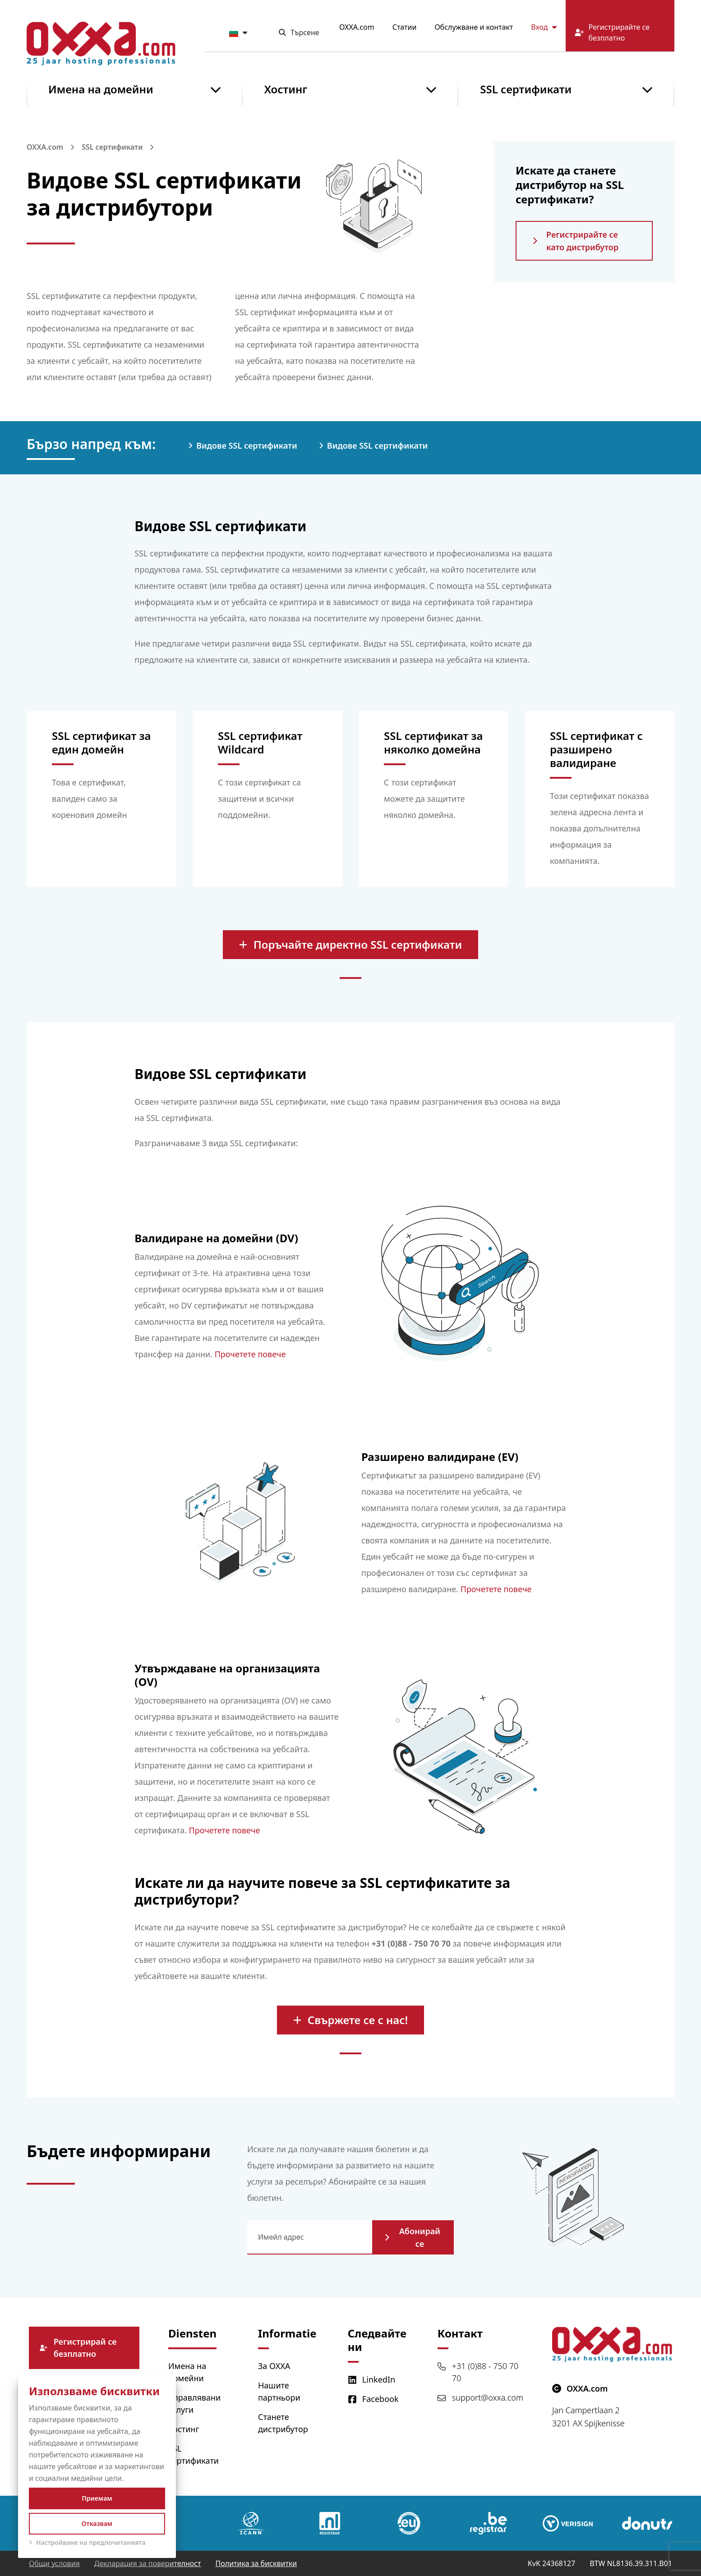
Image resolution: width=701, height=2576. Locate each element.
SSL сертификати (526, 89)
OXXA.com (356, 27)
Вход (544, 27)
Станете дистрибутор (283, 2422)
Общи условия (54, 2563)
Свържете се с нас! (350, 2019)
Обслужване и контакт (473, 27)
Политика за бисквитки (256, 2563)
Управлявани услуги (194, 2403)
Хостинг (286, 89)
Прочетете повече (250, 1354)
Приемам (97, 2498)
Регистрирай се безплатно (78, 2347)
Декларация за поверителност (147, 2563)
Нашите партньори (279, 2391)
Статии (404, 27)
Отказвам (97, 2523)
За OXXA (274, 2365)
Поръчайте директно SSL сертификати (350, 944)
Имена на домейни (100, 89)
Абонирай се (412, 2237)
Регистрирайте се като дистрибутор (575, 241)
